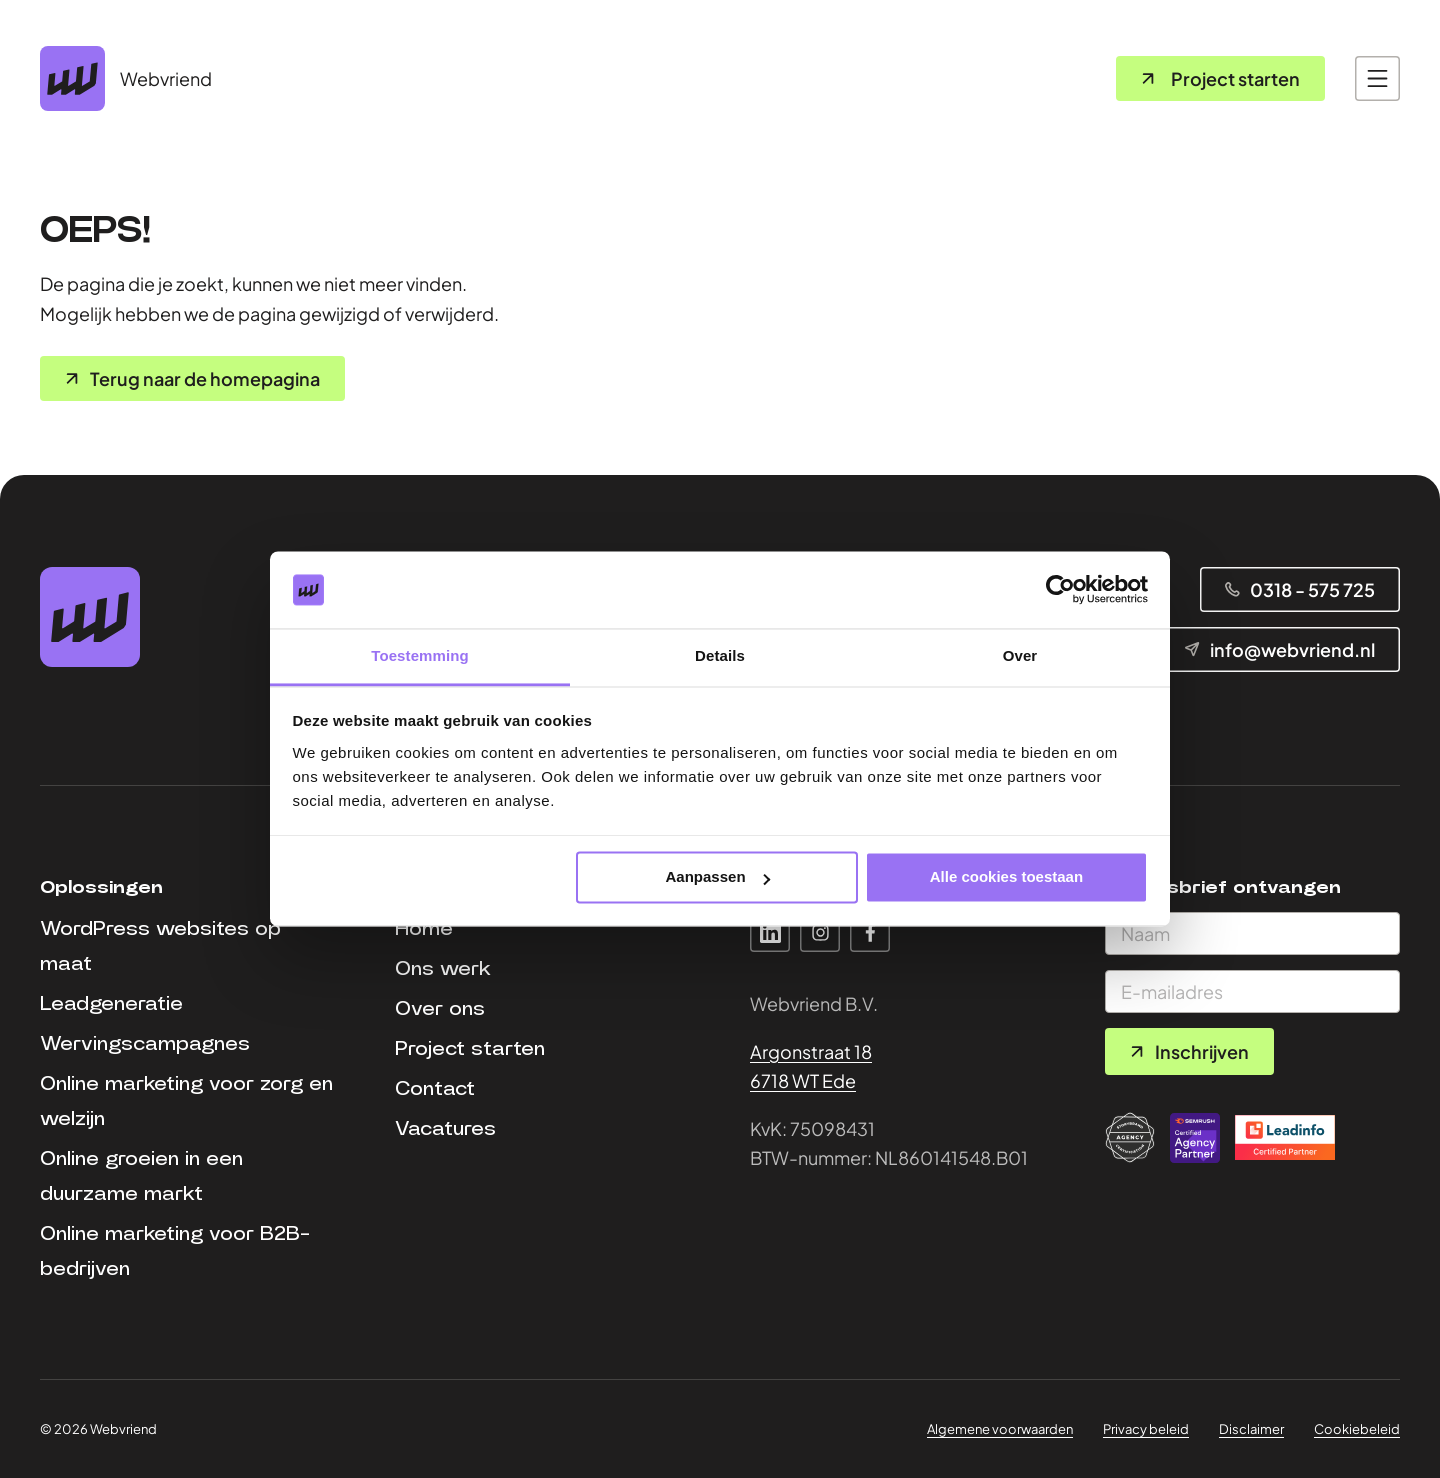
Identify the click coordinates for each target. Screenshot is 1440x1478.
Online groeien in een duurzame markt (141, 1176)
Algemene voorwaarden (1000, 1429)
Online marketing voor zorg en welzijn (186, 1101)
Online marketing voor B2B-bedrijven (175, 1251)
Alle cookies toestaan (1006, 877)
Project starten (1235, 78)
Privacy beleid (1146, 1429)
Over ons (440, 1009)
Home (424, 929)
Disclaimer (1251, 1429)
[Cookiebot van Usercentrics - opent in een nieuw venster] (1060, 590)
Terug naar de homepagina (205, 378)
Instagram (820, 932)
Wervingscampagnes (145, 1044)
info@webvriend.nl (1292, 649)
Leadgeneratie (111, 1004)
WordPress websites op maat (160, 946)
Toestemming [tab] (420, 655)
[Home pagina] (126, 78)
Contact (435, 1089)
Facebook (870, 932)
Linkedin (770, 932)
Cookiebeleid (1357, 1429)
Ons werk (443, 969)
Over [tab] (1020, 655)
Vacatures (445, 1129)
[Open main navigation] (1377, 78)
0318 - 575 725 (1312, 589)
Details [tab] (720, 655)
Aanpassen (718, 877)
